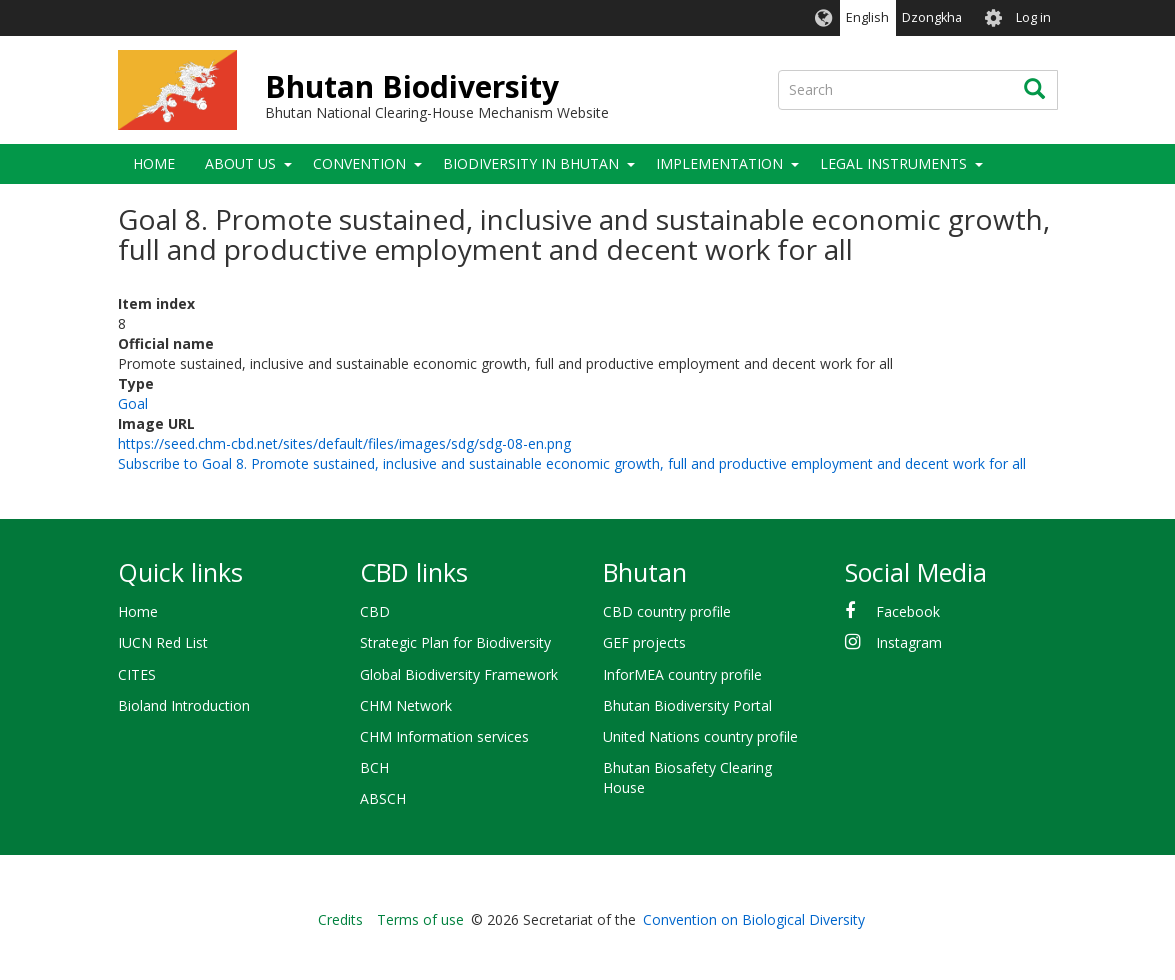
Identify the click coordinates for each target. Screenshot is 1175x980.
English (867, 17)
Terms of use (420, 919)
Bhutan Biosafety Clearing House (687, 777)
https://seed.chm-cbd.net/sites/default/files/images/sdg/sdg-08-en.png (344, 443)
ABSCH (383, 798)
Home (154, 163)
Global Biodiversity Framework (459, 674)
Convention (359, 163)
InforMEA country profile (682, 674)
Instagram (909, 642)
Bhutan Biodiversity (412, 86)
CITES (137, 674)
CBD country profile (667, 611)
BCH (374, 767)
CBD (375, 611)
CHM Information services (444, 736)
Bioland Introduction (184, 705)
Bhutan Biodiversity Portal (687, 705)
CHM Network (406, 705)
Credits (340, 919)
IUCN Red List (163, 642)
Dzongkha (932, 17)
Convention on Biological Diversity (754, 919)
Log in (1033, 17)
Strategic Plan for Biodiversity (455, 642)
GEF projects (644, 642)
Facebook (908, 611)
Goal (133, 403)
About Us (240, 163)
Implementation (719, 163)
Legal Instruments (893, 163)
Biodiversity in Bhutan (531, 163)
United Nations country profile (700, 736)
